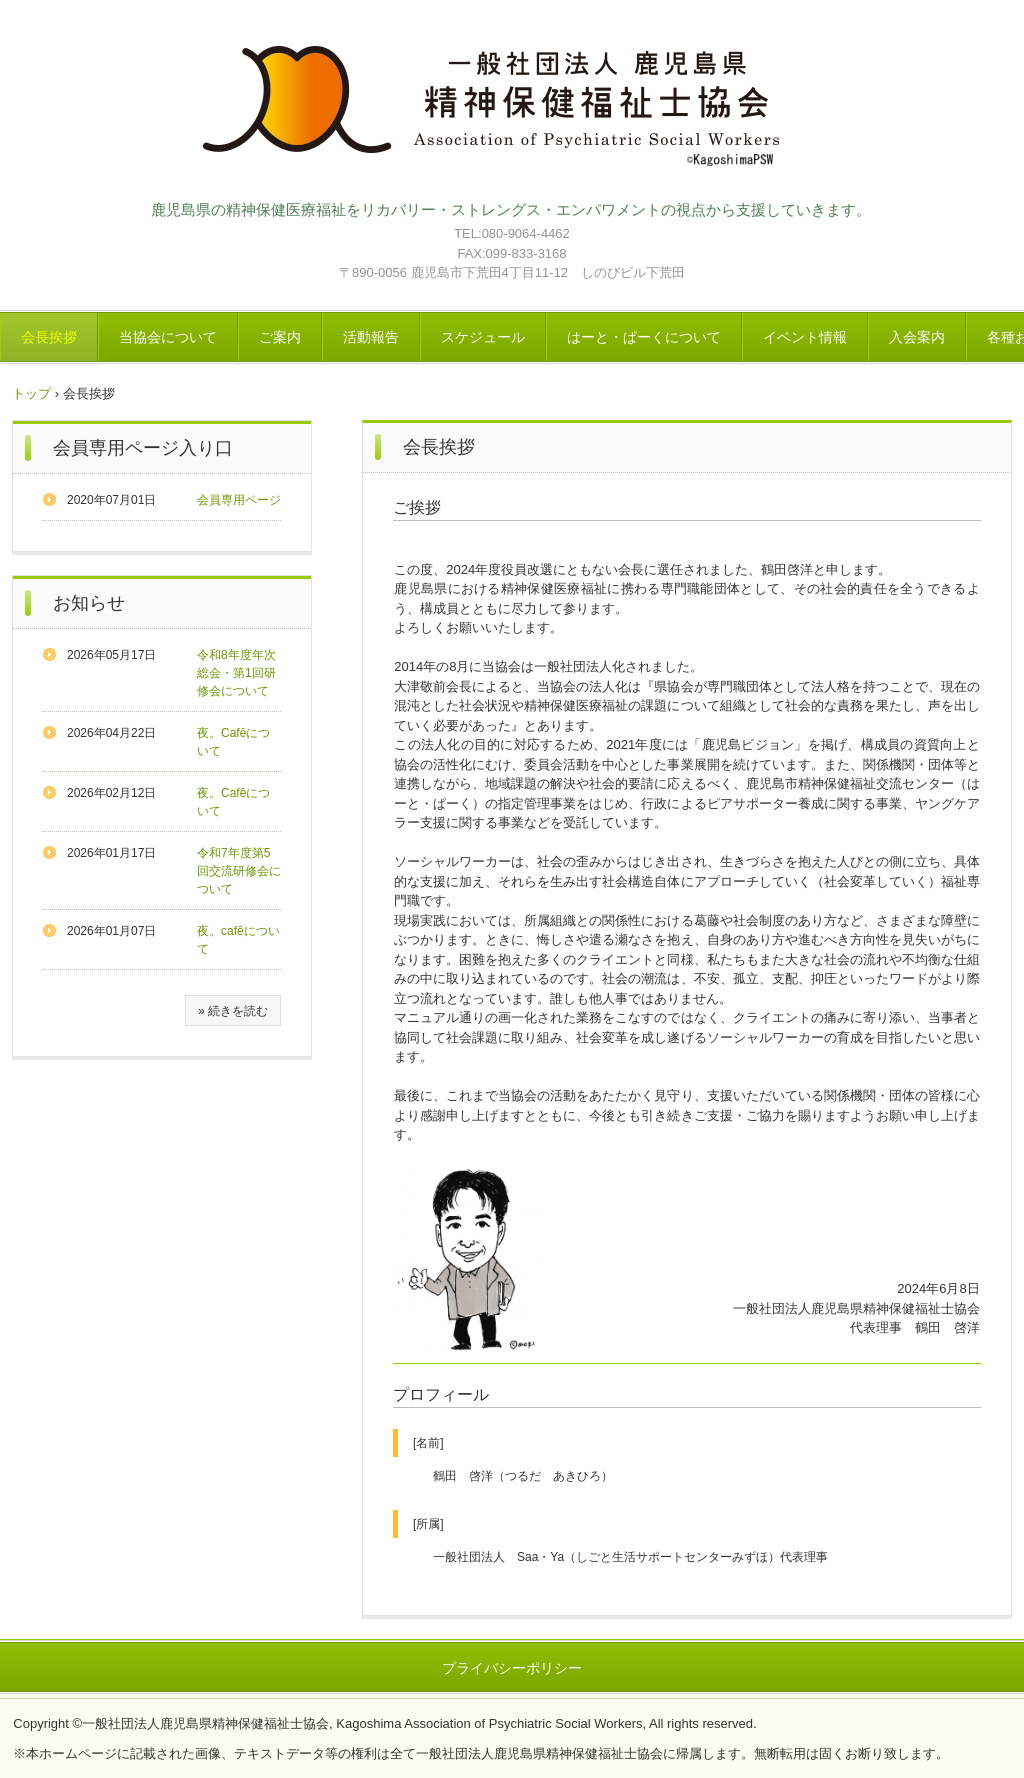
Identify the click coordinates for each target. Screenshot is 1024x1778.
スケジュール (483, 337)
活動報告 (371, 337)
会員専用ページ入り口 (143, 448)
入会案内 (917, 337)
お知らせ (89, 603)
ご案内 (280, 337)
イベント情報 (805, 337)
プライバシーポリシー (512, 1668)
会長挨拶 (49, 337)
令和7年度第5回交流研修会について (239, 871)
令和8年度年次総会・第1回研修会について (236, 673)
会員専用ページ (239, 500)
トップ (31, 393)
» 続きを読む (233, 1011)
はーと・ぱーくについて (644, 337)
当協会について (168, 337)
